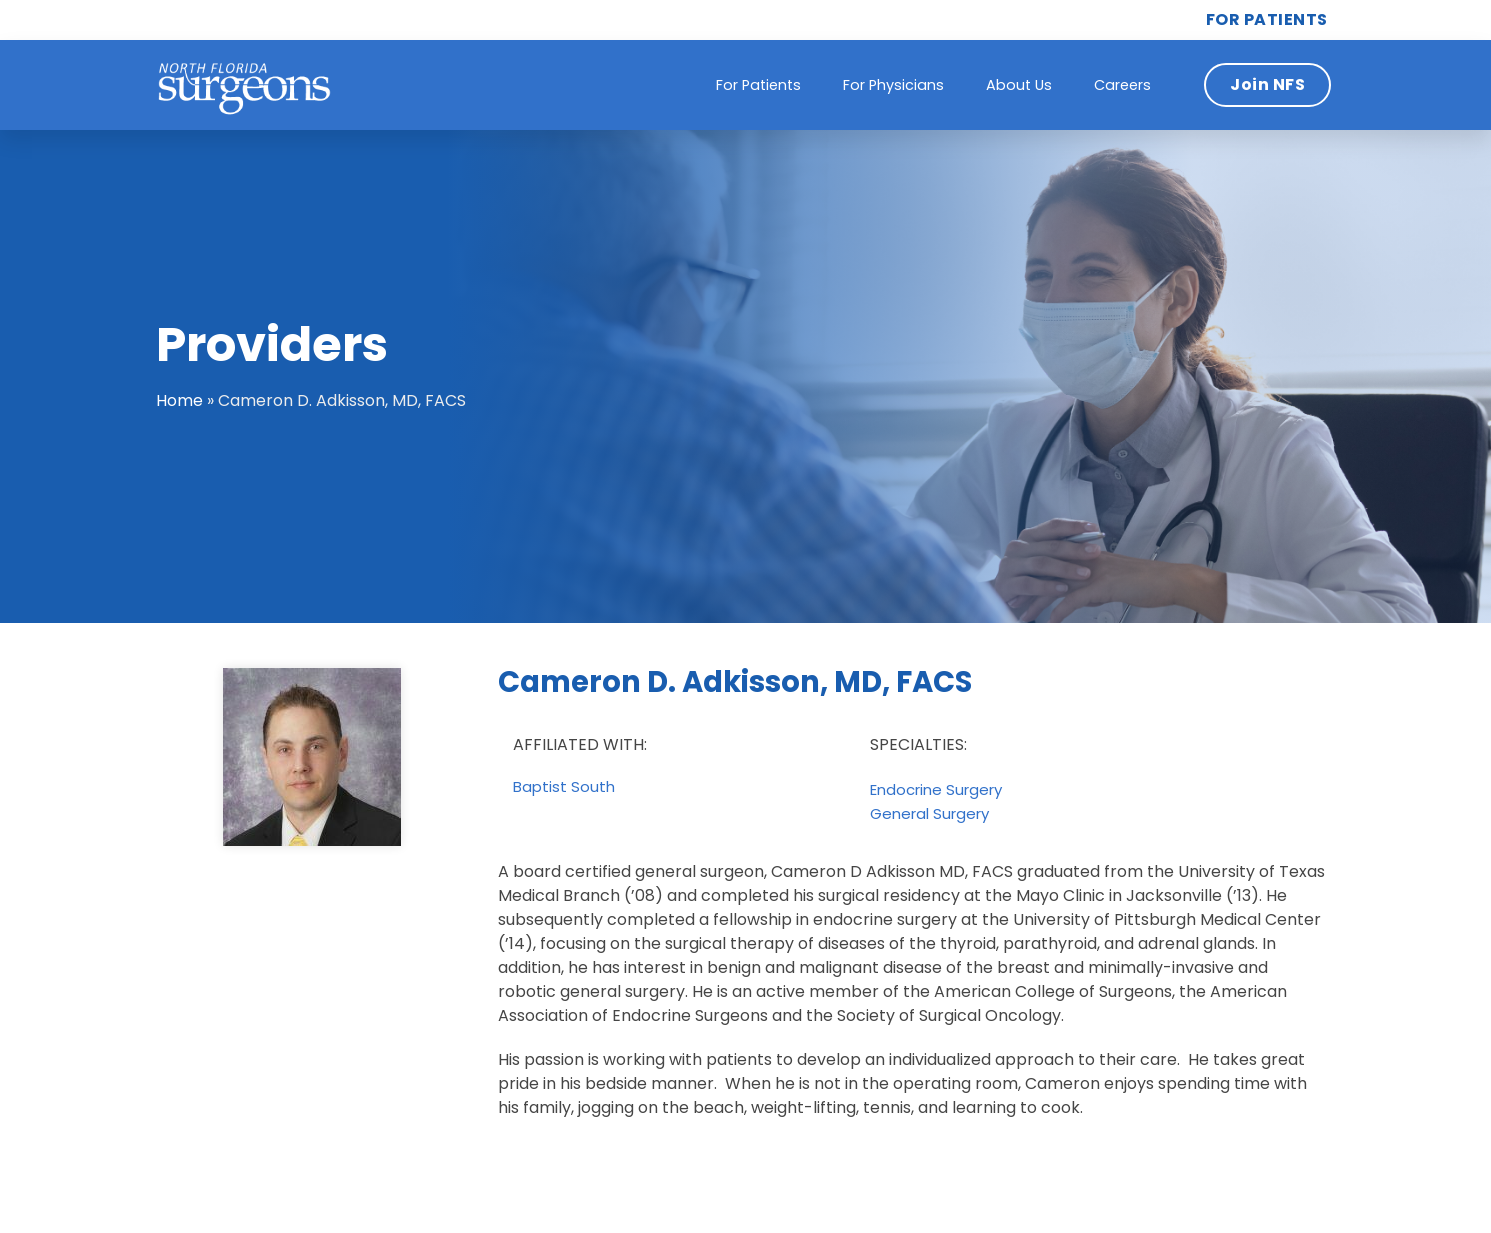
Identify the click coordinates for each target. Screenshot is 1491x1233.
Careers (1122, 85)
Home (179, 400)
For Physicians (893, 85)
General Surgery (929, 814)
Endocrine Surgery (936, 790)
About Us (1019, 85)
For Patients (758, 85)
